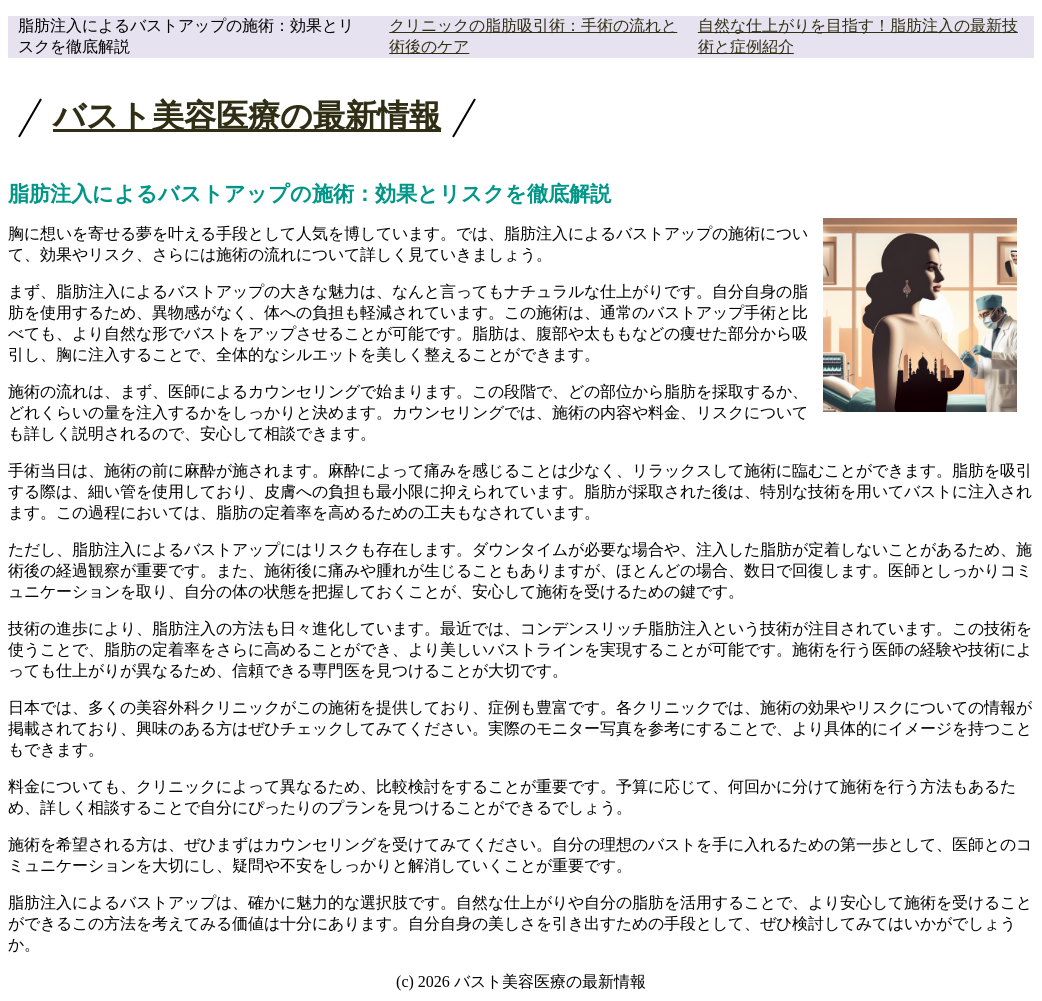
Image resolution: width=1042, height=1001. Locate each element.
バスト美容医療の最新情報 (247, 116)
